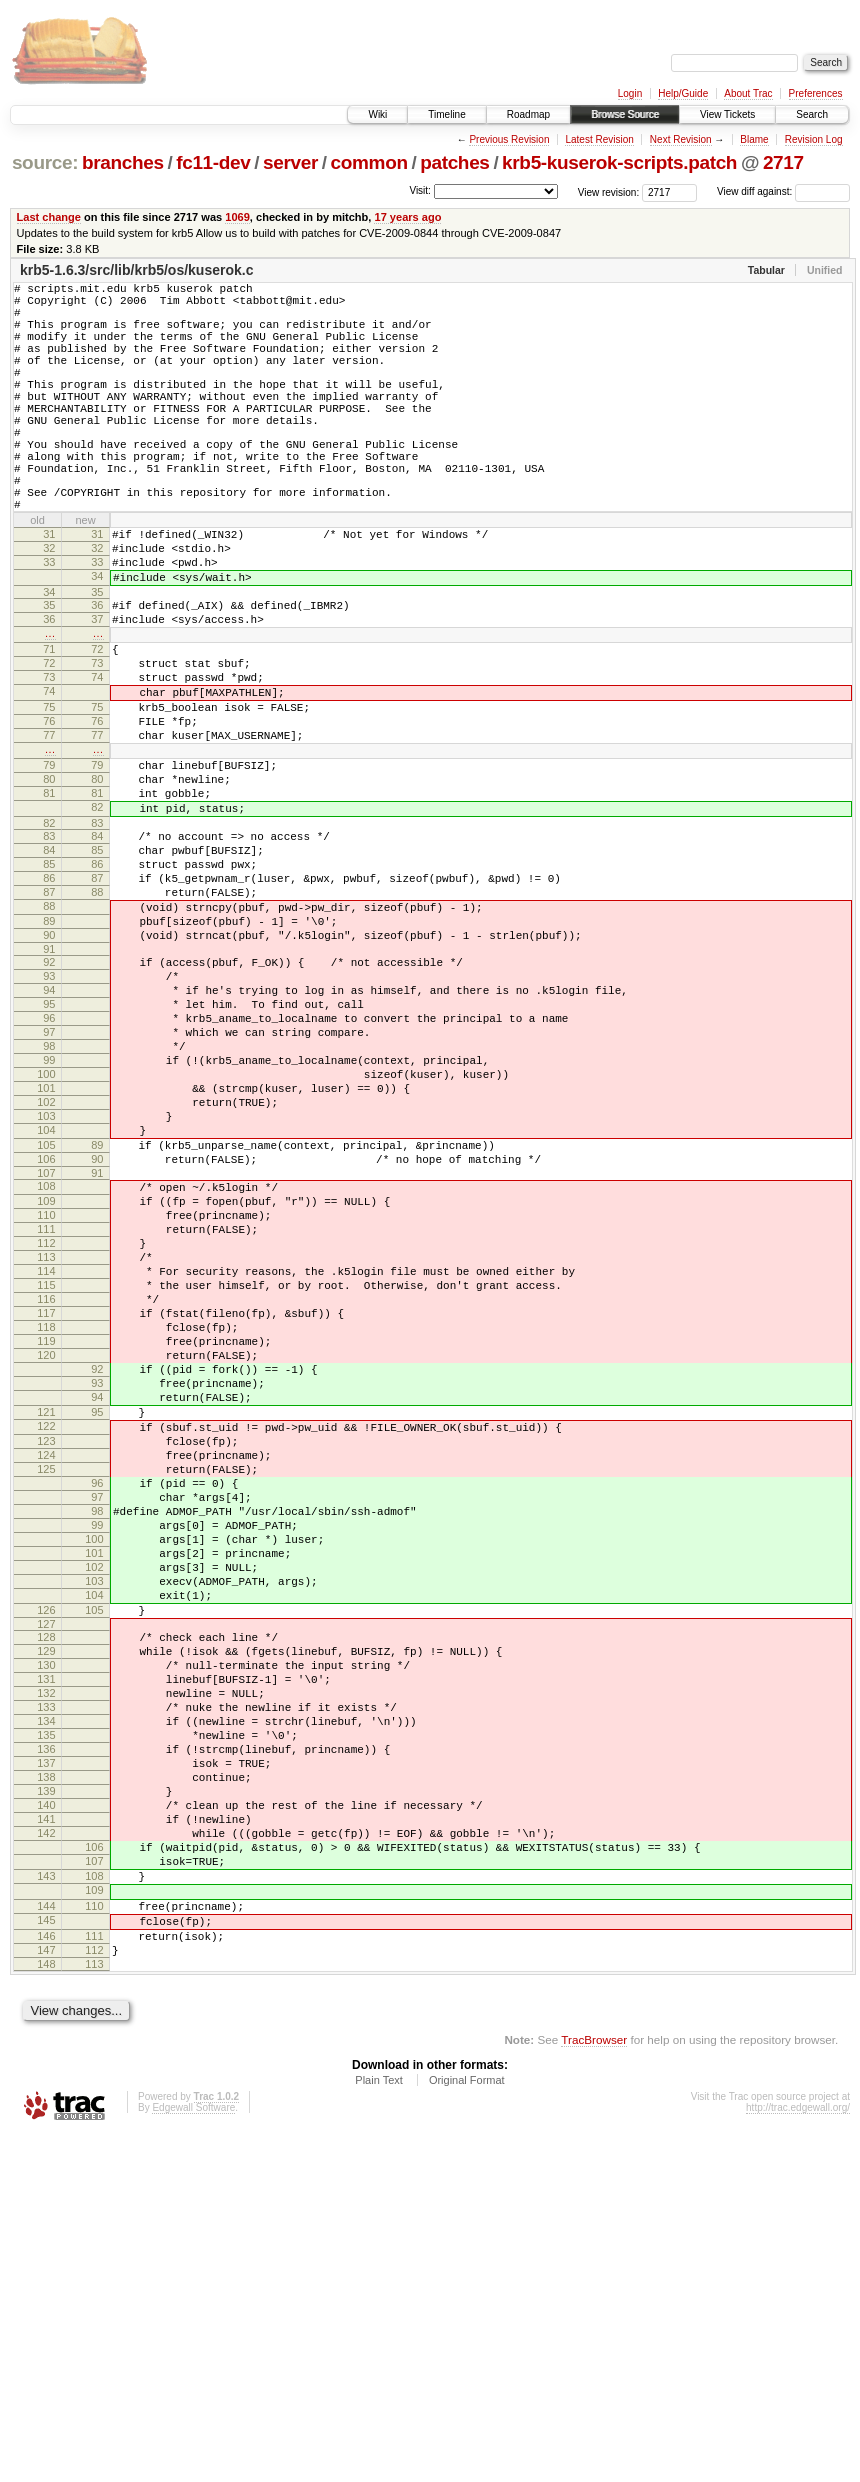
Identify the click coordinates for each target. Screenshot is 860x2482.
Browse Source (625, 114)
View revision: (609, 191)
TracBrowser (594, 2387)
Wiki (377, 114)
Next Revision (681, 139)
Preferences (816, 93)
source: (45, 162)
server (290, 162)
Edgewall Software (193, 2455)
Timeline (446, 114)
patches (454, 162)
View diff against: (783, 191)
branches (123, 162)
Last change (49, 217)
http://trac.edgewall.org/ (798, 2455)
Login (630, 93)
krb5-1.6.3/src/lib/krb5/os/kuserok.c (136, 270)
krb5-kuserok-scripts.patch (619, 162)
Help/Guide (683, 93)
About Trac (748, 93)
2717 (783, 162)
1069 (237, 217)
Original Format (467, 2428)
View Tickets (727, 114)
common (369, 162)
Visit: (420, 190)
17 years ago (407, 217)
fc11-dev (213, 162)
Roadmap (528, 114)
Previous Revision (509, 139)
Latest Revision (599, 139)
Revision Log (814, 139)
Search (812, 114)
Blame (754, 139)
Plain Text (379, 2428)
